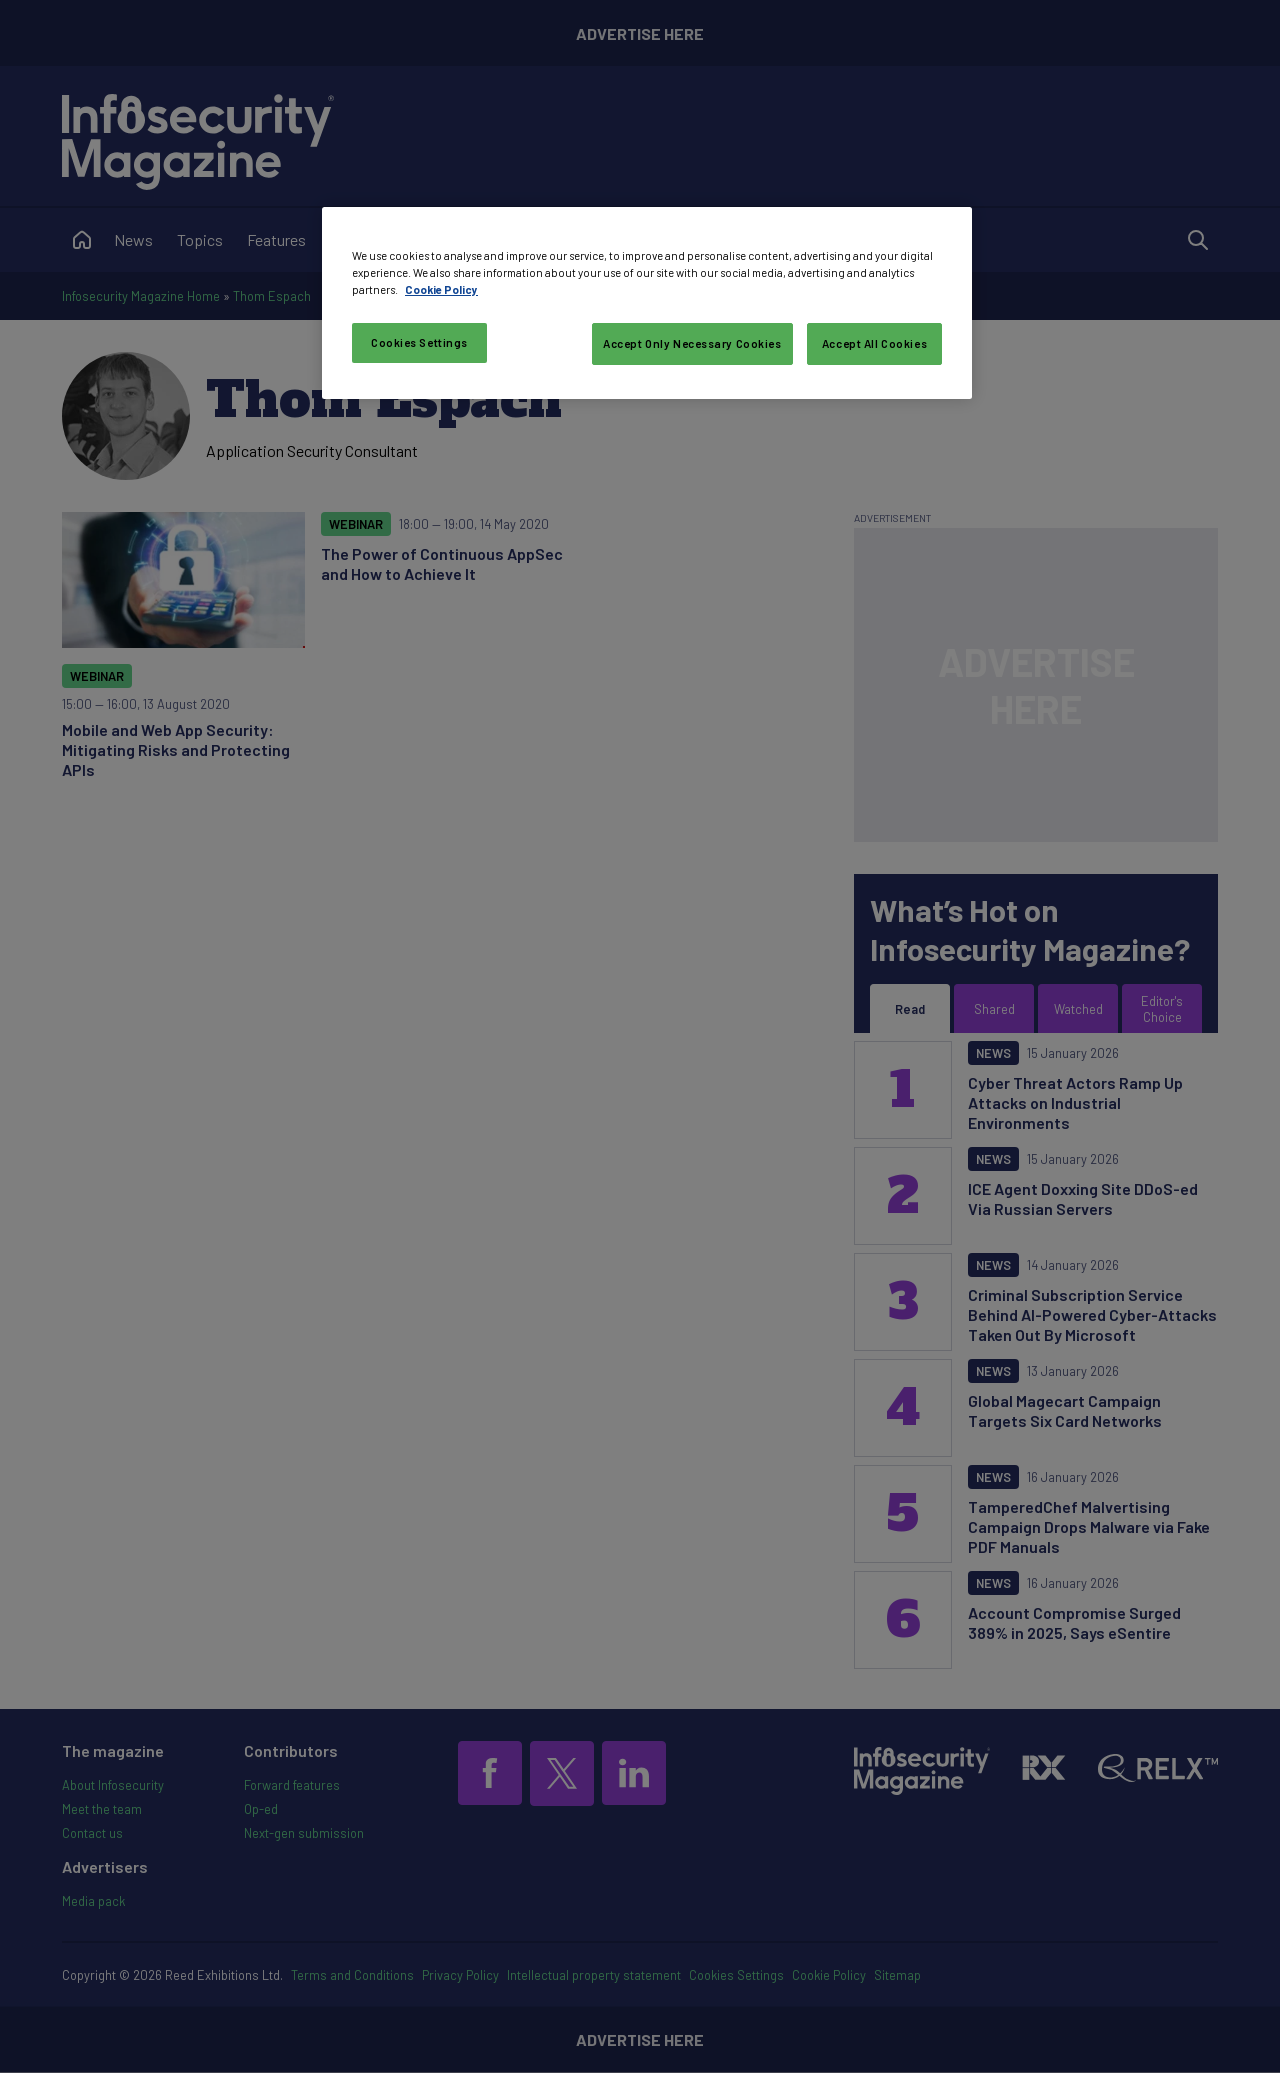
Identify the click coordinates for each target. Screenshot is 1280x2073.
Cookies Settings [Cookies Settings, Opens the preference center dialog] (419, 342)
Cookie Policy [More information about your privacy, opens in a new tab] (441, 289)
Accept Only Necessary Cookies (692, 343)
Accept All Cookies (874, 343)
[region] (647, 303)
